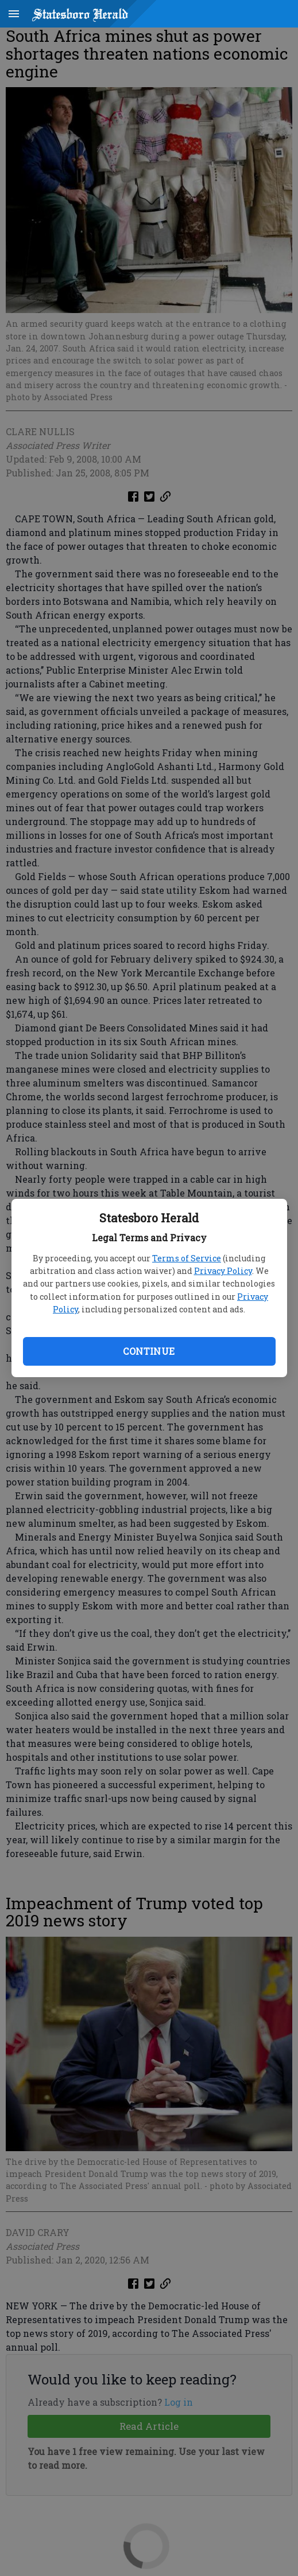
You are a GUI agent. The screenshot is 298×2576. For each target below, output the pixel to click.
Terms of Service (186, 1258)
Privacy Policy (223, 1270)
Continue (149, 1351)
